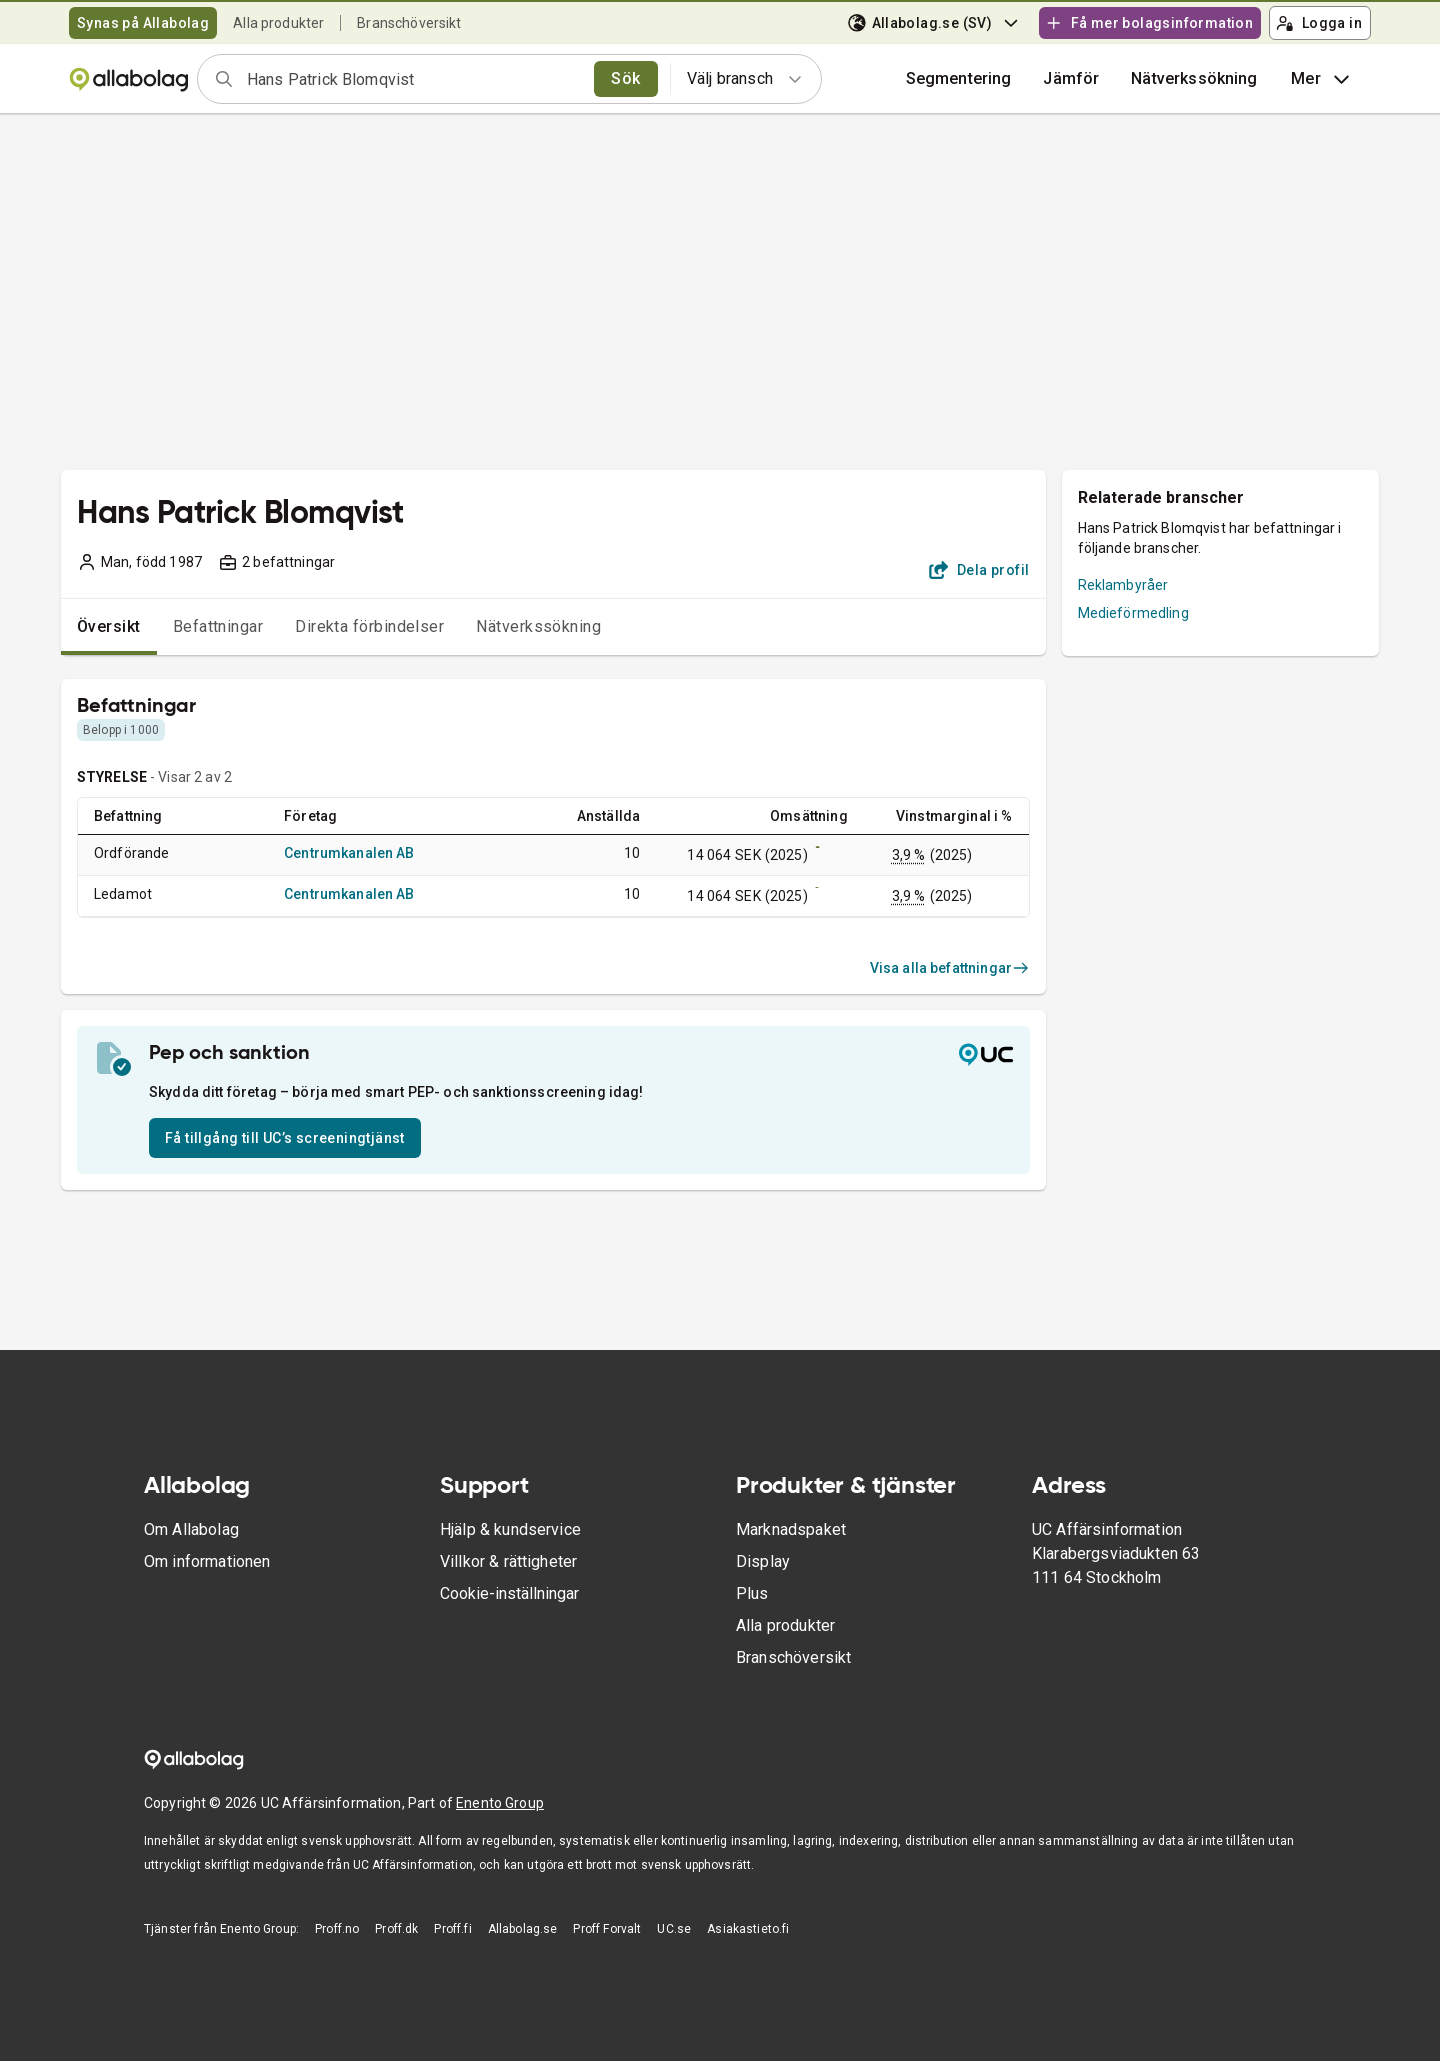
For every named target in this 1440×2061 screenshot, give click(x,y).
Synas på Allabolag (143, 23)
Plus (752, 1593)
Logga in (1319, 23)
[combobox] (414, 79)
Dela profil (979, 570)
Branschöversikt (409, 23)
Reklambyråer (1123, 585)
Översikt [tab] (109, 626)
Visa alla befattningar (950, 968)
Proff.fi (452, 1929)
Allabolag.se (523, 1929)
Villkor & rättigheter (508, 1561)
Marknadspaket (791, 1529)
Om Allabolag (191, 1529)
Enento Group (500, 1803)
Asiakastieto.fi (748, 1929)
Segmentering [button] (959, 78)
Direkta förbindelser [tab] (369, 626)
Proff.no (337, 1929)
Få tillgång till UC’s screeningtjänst (285, 1138)
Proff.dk (396, 1929)
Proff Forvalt (607, 1929)
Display (763, 1561)
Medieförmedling (1133, 613)
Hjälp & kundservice (510, 1529)
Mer (1322, 79)
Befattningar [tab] (218, 626)
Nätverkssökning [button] (1194, 78)
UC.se (674, 1929)
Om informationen (207, 1561)
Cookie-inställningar (509, 1593)
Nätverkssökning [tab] (538, 626)
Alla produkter (278, 23)
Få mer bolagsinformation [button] (1149, 23)
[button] (1071, 79)
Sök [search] (625, 78)
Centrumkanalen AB (349, 853)
